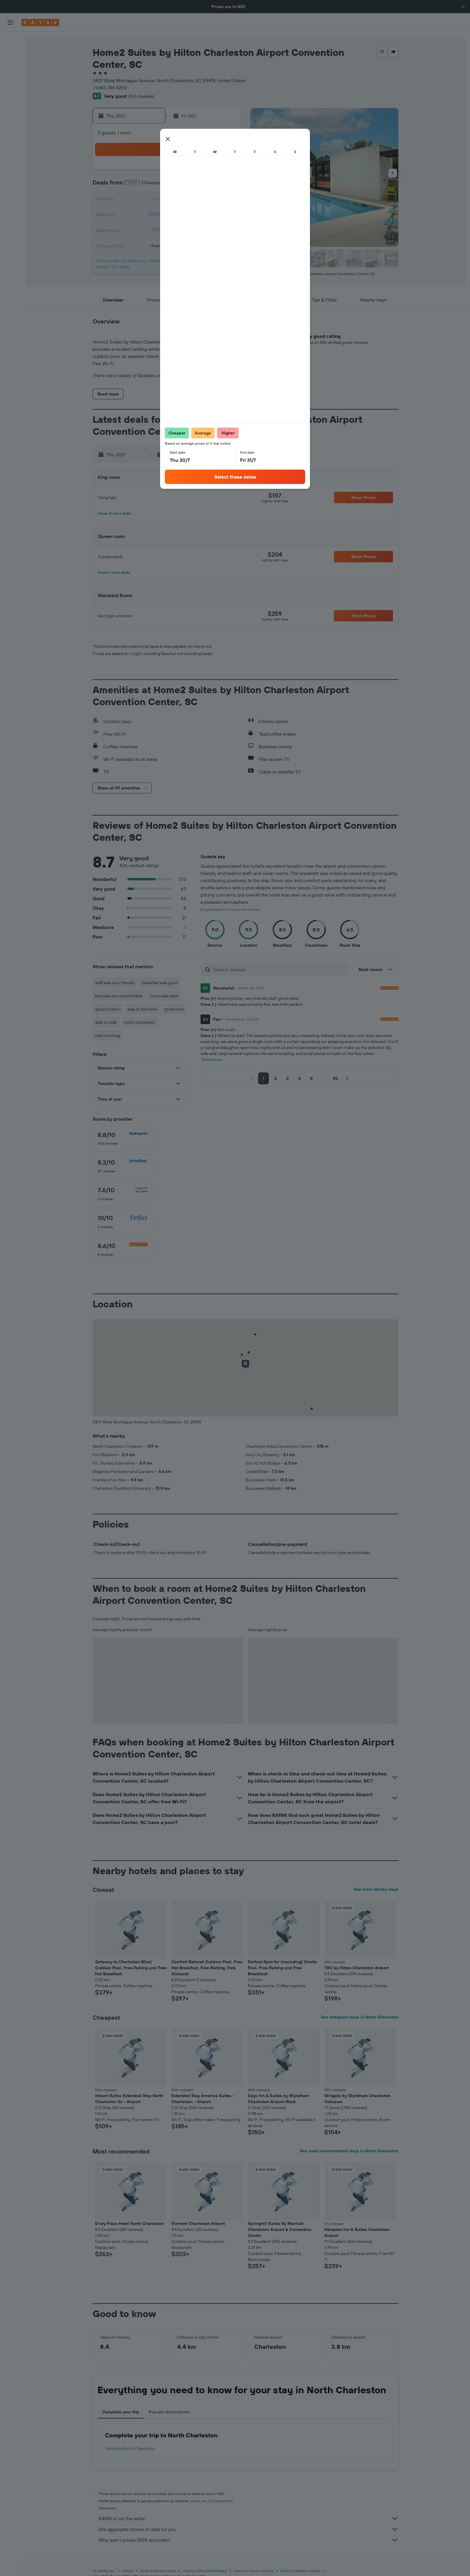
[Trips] (10, 138)
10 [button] (196, 186)
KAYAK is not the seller (248, 2518)
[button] (463, 6)
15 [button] (167, 200)
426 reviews (141, 96)
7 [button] (153, 186)
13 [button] (139, 200)
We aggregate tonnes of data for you (248, 2529)
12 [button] (225, 186)
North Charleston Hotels (300, 2570)
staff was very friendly (115, 982)
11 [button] (211, 186)
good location (107, 1009)
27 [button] (138, 229)
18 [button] (211, 200)
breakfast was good (159, 982)
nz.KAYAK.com (104, 2570)
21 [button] (153, 215)
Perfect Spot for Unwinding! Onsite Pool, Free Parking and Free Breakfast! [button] (282, 1967)
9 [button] (182, 186)
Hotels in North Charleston (130, 2448)
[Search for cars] (10, 66)
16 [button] (182, 200)
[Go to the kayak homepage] (40, 22)
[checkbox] (123, 1138)
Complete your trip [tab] (120, 2412)
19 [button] (225, 200)
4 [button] (211, 172)
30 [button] (182, 229)
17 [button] (196, 200)
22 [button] (167, 215)
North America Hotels (158, 2570)
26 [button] (225, 215)
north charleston (139, 1022)
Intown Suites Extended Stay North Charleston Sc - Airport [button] (129, 2098)
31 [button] (196, 229)
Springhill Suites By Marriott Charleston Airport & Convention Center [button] (279, 2229)
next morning (107, 1035)
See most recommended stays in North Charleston (349, 2151)
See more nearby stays (376, 1889)
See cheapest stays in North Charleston (359, 2017)
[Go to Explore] (10, 96)
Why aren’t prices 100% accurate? (248, 2540)
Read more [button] (212, 1059)
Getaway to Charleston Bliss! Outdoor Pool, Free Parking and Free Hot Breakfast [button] (130, 1967)
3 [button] (196, 172)
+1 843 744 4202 (110, 88)
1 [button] (167, 172)
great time (174, 1009)
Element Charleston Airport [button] (198, 2223)
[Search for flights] (10, 41)
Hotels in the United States (205, 2570)
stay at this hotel (142, 1009)
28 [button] (153, 229)
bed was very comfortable (119, 996)
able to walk (106, 1022)
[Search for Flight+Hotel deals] (10, 79)
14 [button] (153, 200)
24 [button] (196, 215)
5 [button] (225, 172)
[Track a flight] (10, 108)
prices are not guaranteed (212, 2501)
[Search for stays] (10, 53)
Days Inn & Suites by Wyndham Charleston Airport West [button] (278, 2098)
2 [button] (182, 172)
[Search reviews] (279, 969)
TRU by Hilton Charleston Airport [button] (356, 1967)
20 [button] (139, 215)
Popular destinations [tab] (169, 2412)
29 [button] (167, 229)
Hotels (128, 2570)
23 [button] (182, 215)
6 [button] (139, 186)
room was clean (164, 996)
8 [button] (167, 186)
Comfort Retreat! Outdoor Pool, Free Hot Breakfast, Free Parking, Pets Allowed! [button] (206, 1967)
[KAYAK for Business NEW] (10, 121)
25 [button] (210, 215)
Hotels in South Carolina (253, 2570)
